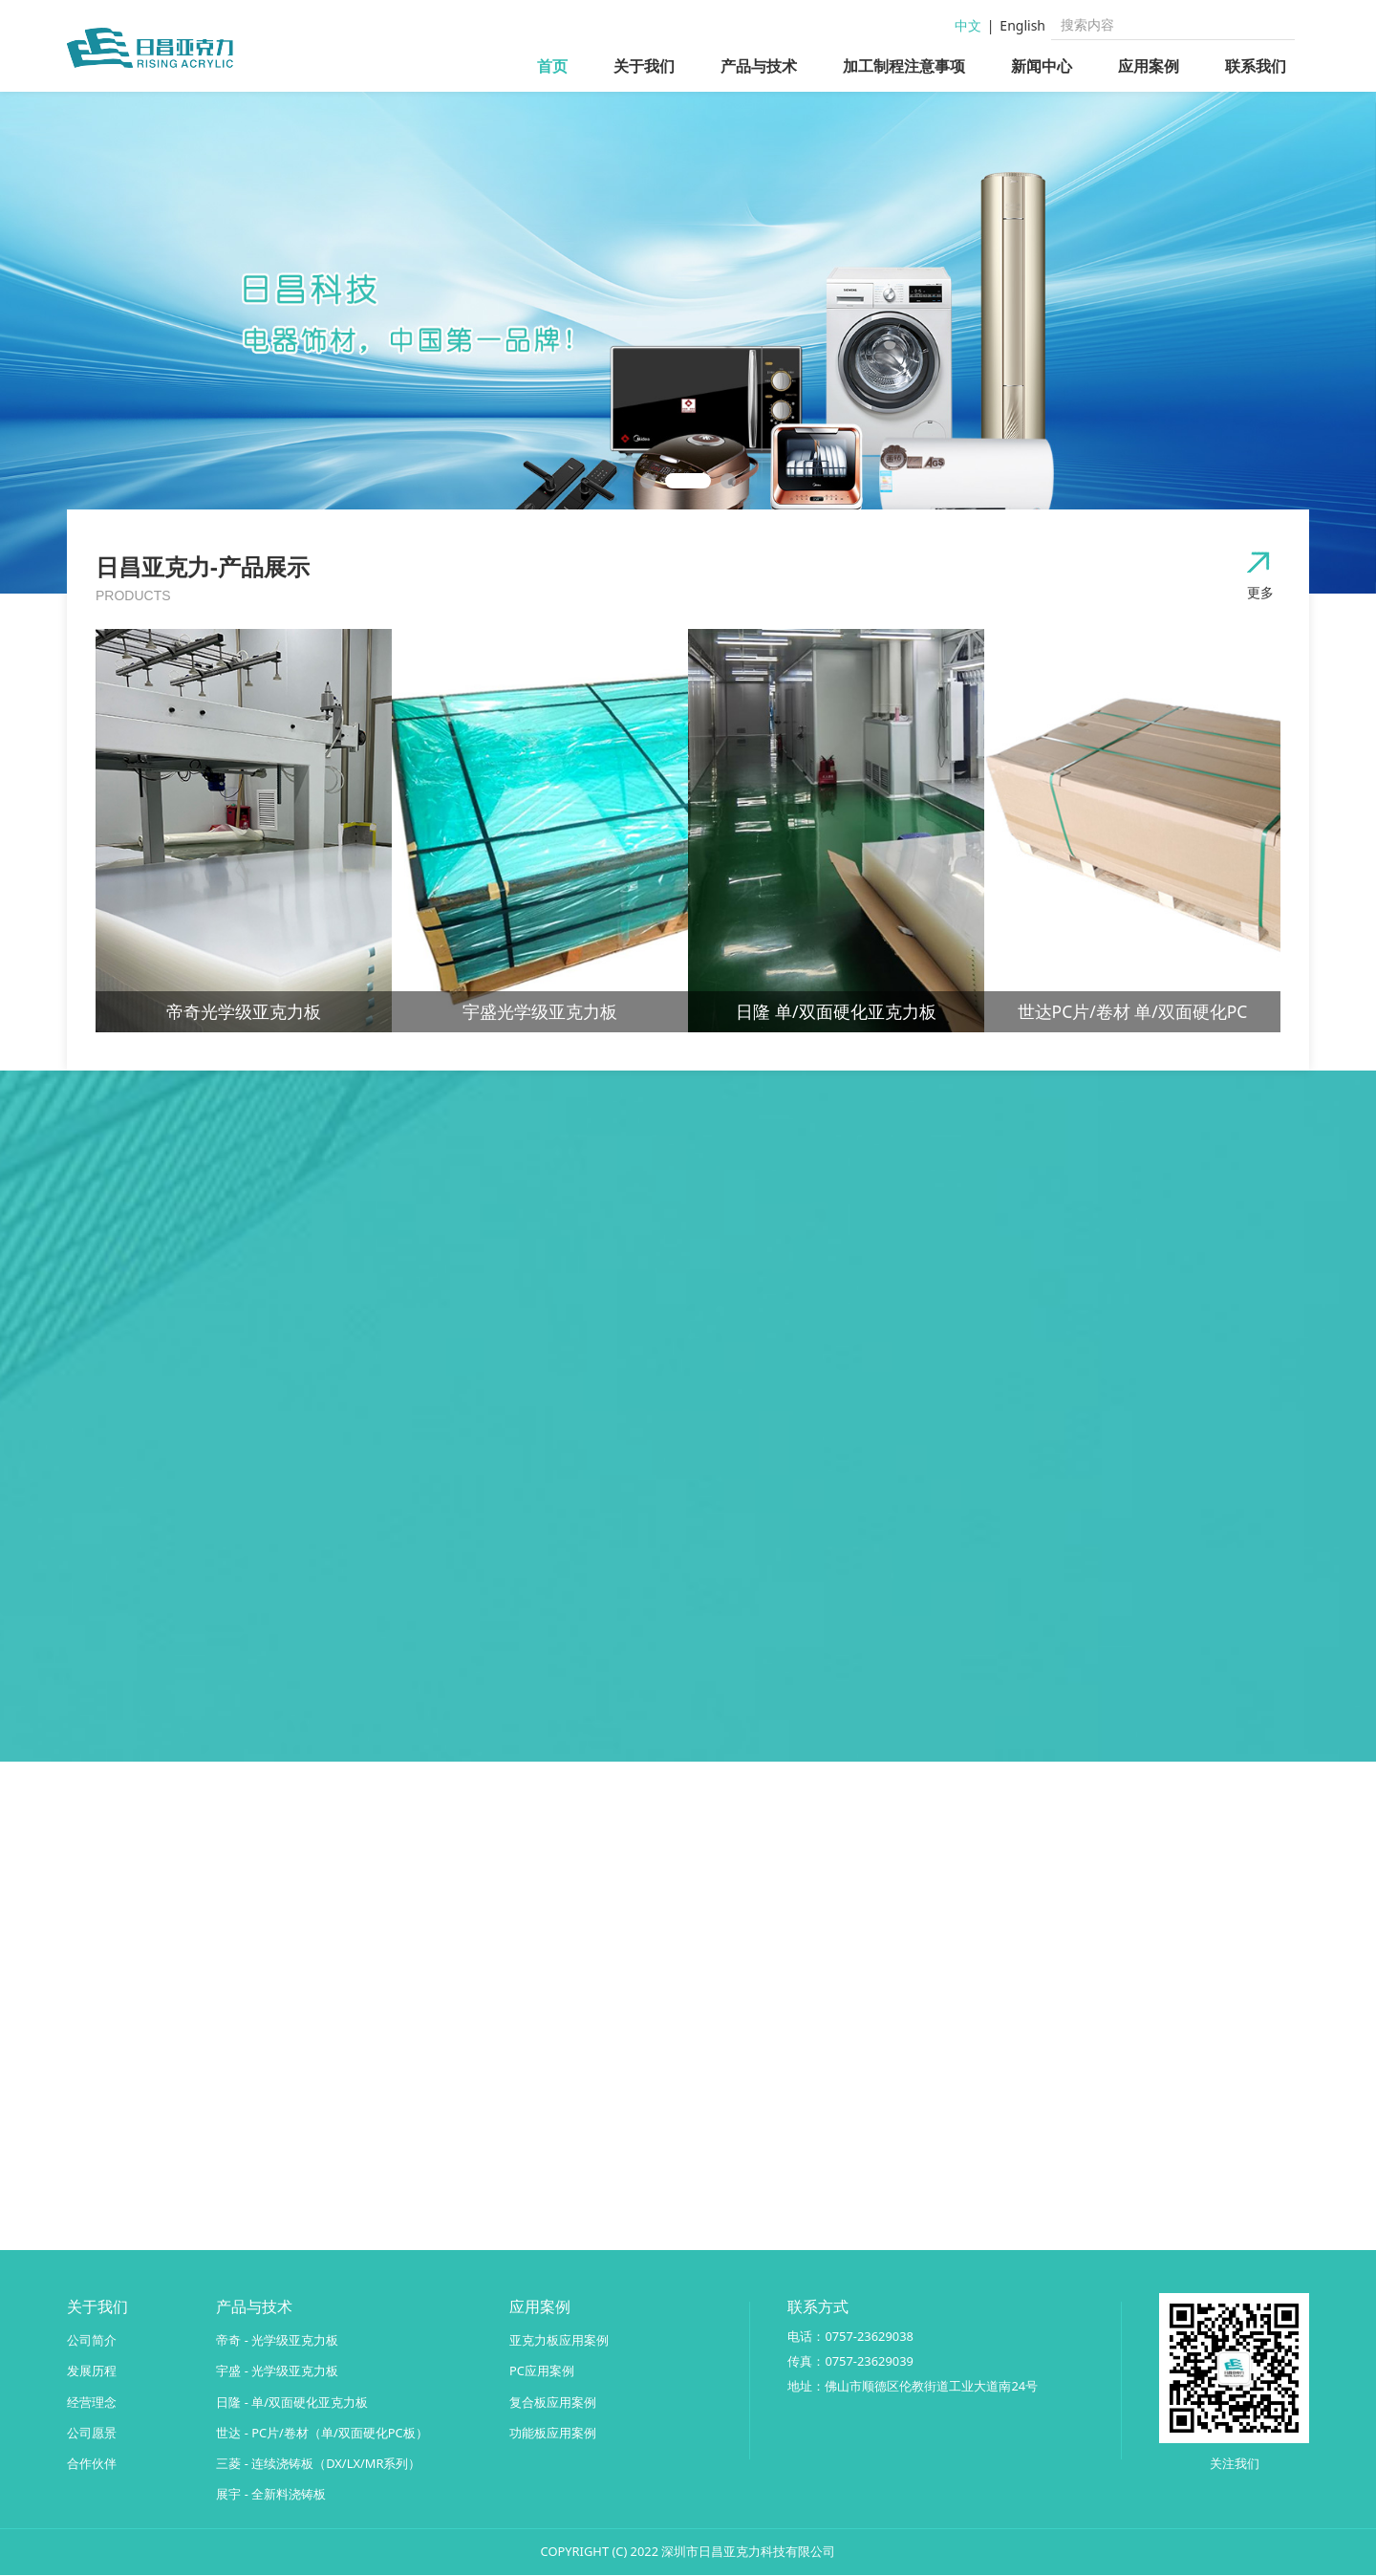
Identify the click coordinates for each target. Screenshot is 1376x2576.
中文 (968, 25)
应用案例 (1148, 65)
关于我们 (644, 65)
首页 (552, 65)
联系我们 (1255, 65)
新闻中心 (1041, 65)
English (1022, 25)
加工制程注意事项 (904, 65)
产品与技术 (758, 65)
